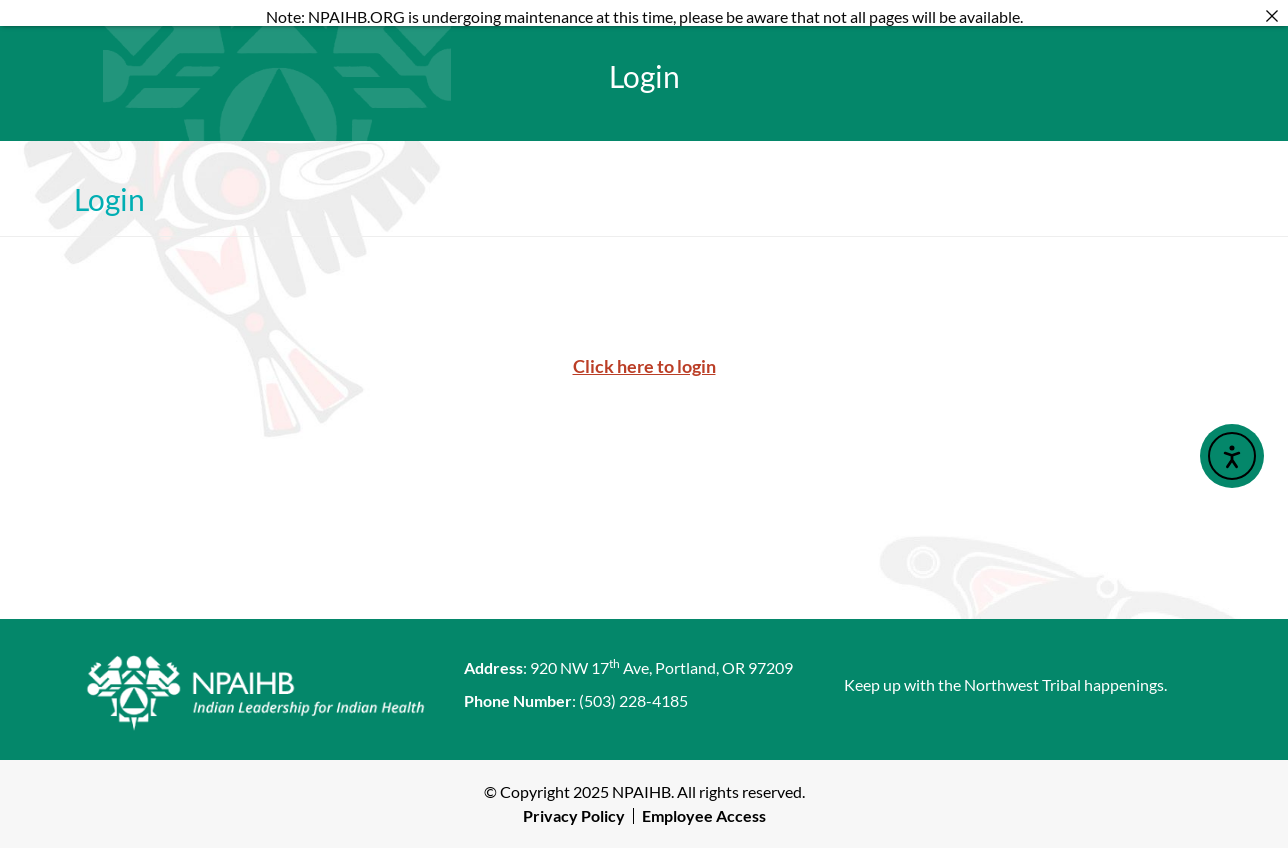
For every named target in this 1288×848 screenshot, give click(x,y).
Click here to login (644, 366)
